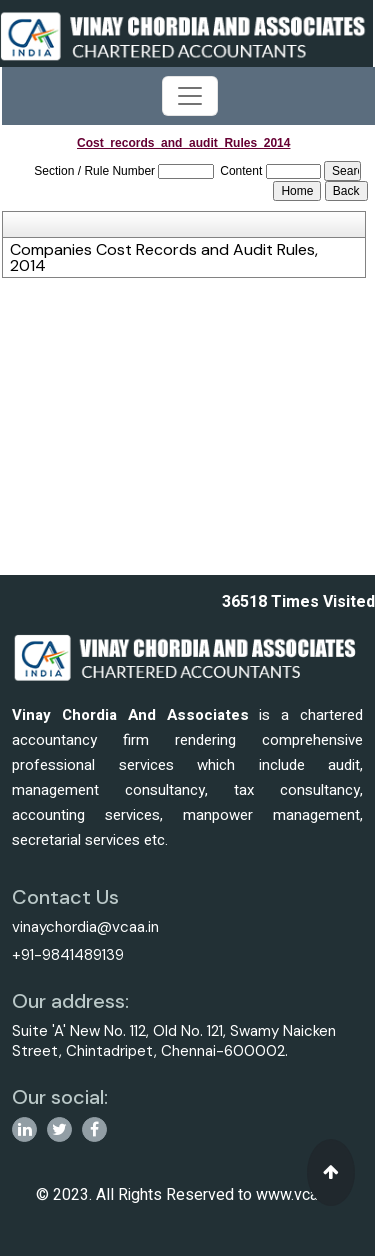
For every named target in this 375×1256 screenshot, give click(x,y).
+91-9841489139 (68, 955)
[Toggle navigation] (190, 96)
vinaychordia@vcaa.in (85, 927)
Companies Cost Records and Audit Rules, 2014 (164, 258)
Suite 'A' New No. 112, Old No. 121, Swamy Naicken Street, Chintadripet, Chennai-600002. (174, 1041)
